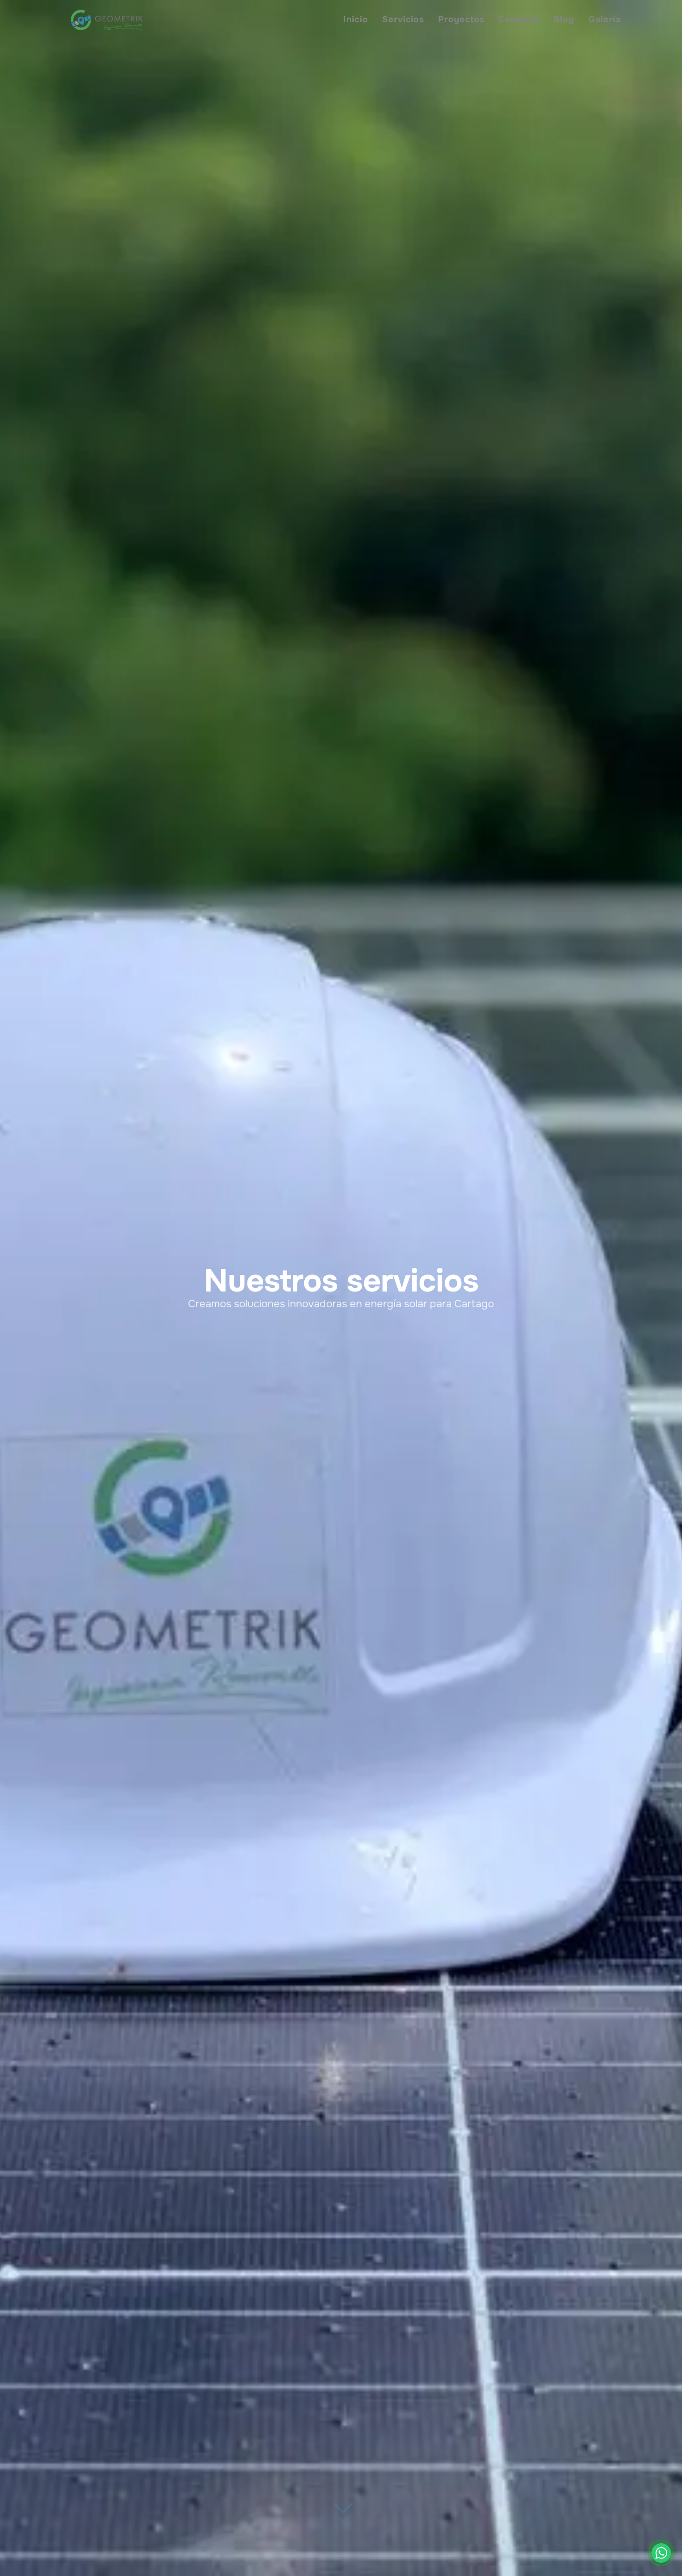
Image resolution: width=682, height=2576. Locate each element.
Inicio (355, 19)
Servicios (403, 19)
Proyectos (461, 19)
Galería (604, 19)
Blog (563, 19)
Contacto (518, 19)
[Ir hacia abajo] (343, 2502)
